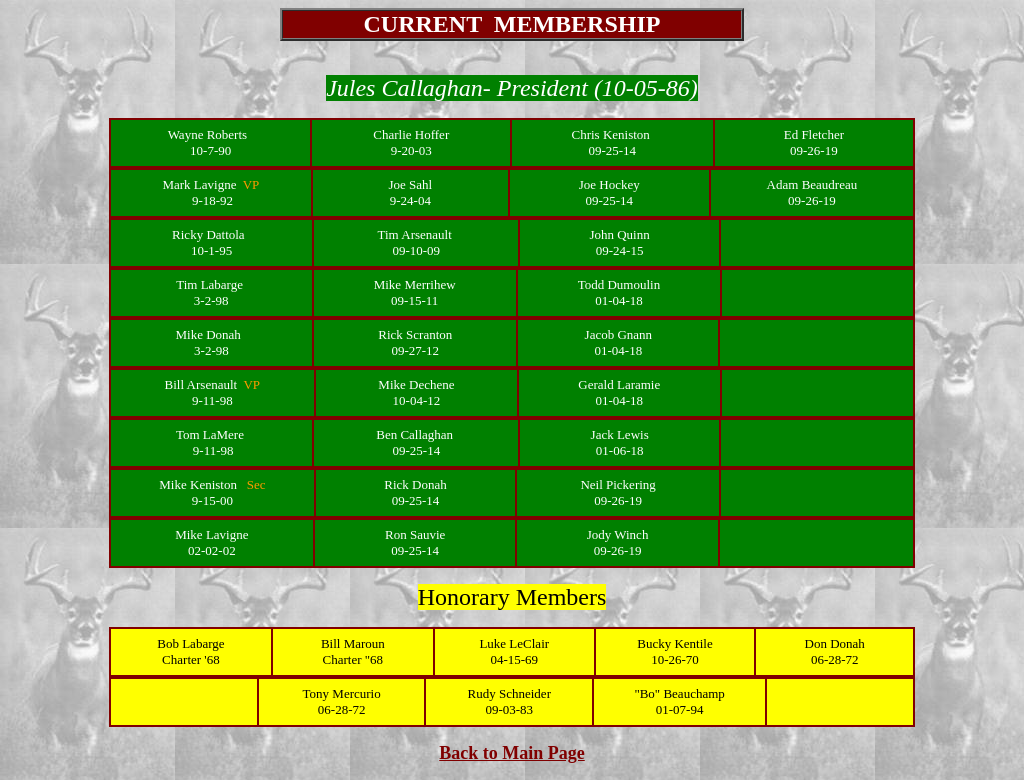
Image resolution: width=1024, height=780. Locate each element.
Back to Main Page (512, 753)
